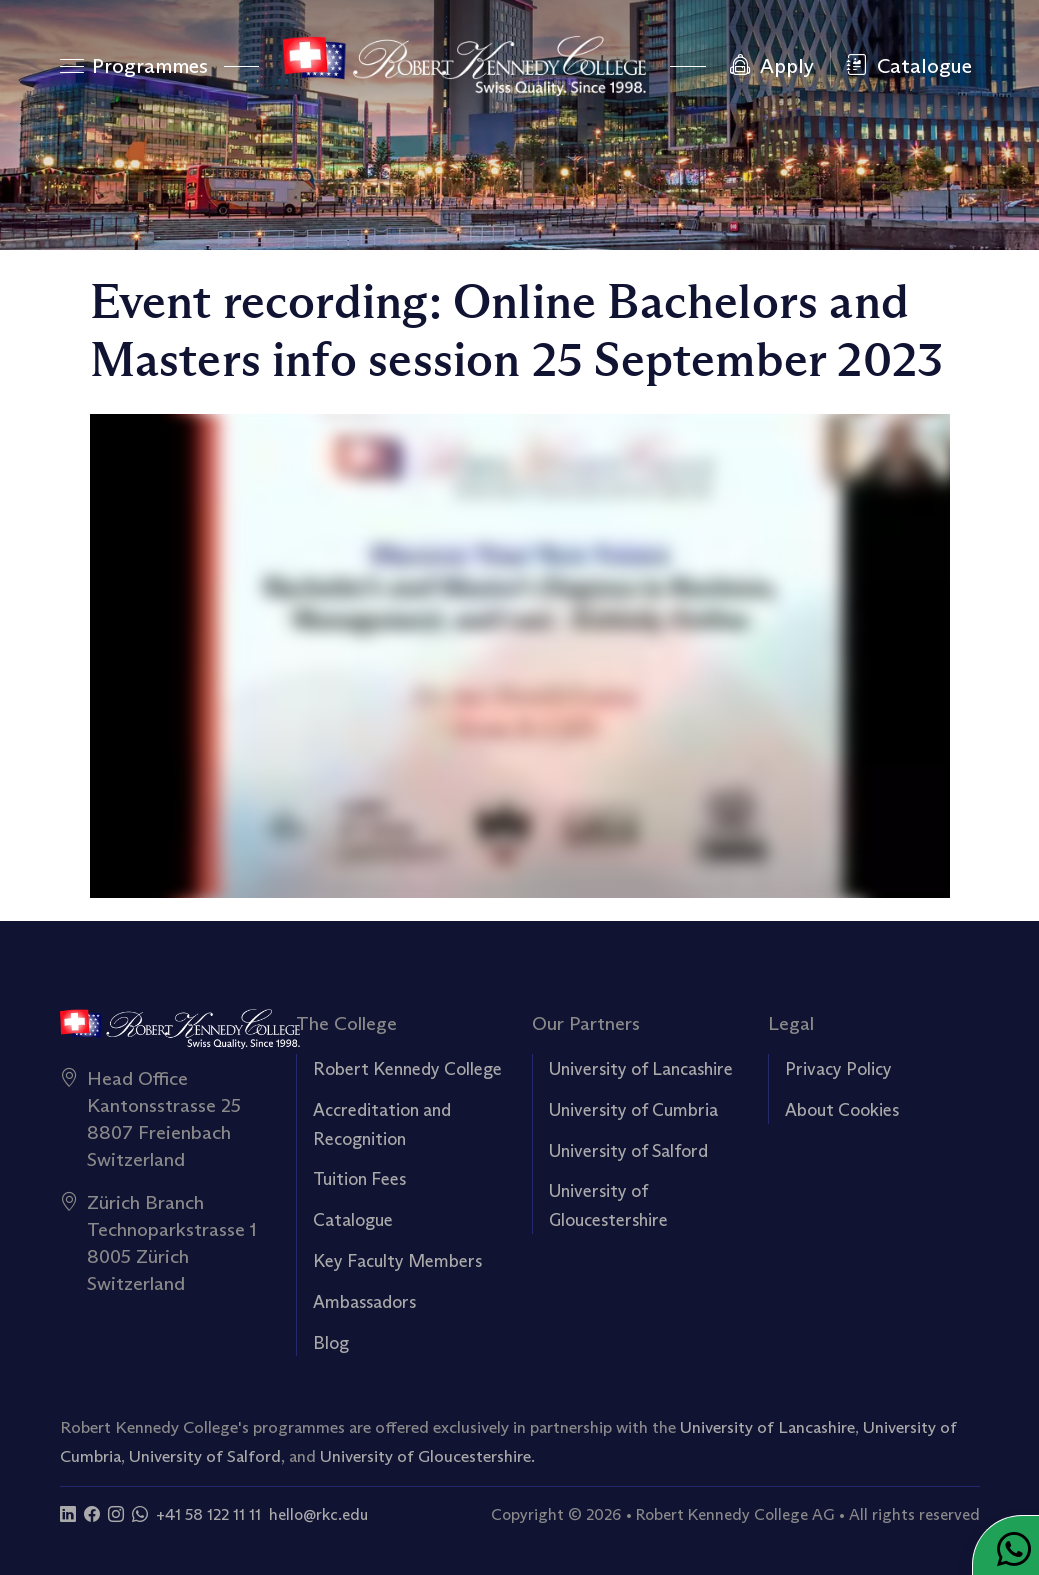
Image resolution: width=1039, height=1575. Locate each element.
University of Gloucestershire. (427, 1456)
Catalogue (353, 1220)
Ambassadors (364, 1302)
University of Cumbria (633, 1110)
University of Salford (628, 1151)
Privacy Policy (838, 1069)
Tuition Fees (359, 1179)
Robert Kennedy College (407, 1069)
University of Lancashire (641, 1069)
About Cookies (842, 1110)
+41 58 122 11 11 (208, 1514)
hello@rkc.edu (318, 1514)
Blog (331, 1343)
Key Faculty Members (397, 1261)
